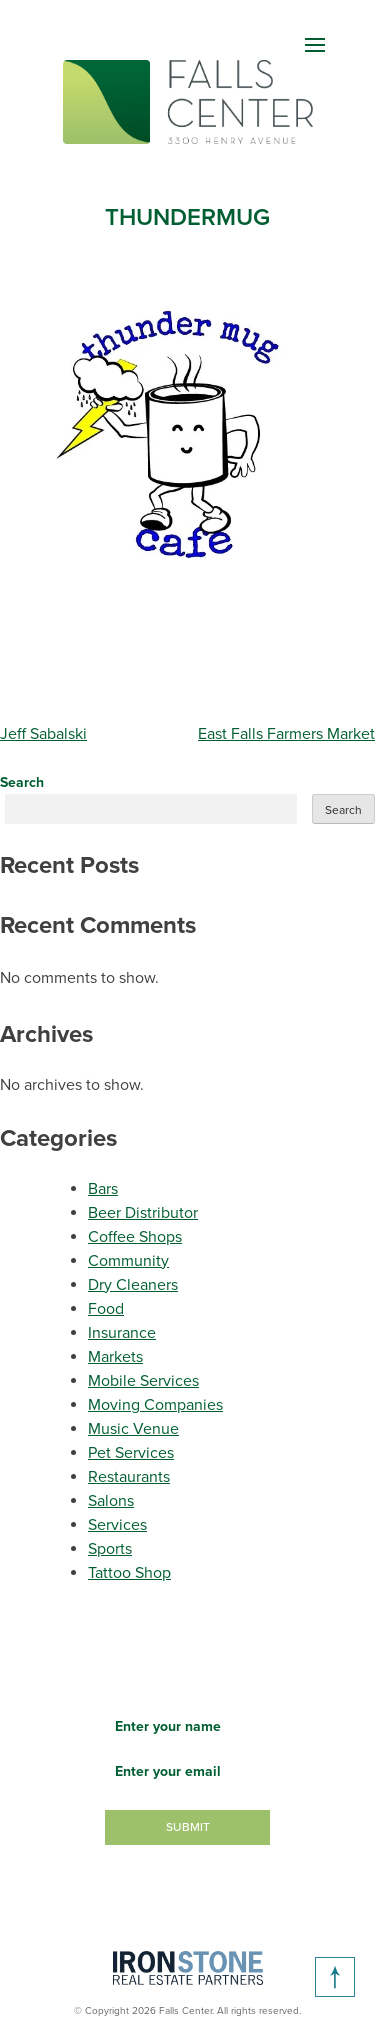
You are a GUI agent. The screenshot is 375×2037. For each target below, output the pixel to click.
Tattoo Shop (129, 1573)
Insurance (122, 1333)
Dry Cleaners (133, 1285)
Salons (111, 1501)
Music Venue (133, 1429)
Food (106, 1309)
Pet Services (131, 1453)
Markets (115, 1357)
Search (22, 782)
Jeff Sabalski (43, 734)
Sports (110, 1549)
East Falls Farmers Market (286, 734)
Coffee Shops (135, 1237)
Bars (103, 1189)
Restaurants (129, 1477)
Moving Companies (155, 1405)
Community (128, 1261)
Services (117, 1525)
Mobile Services (143, 1381)
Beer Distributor (143, 1213)
